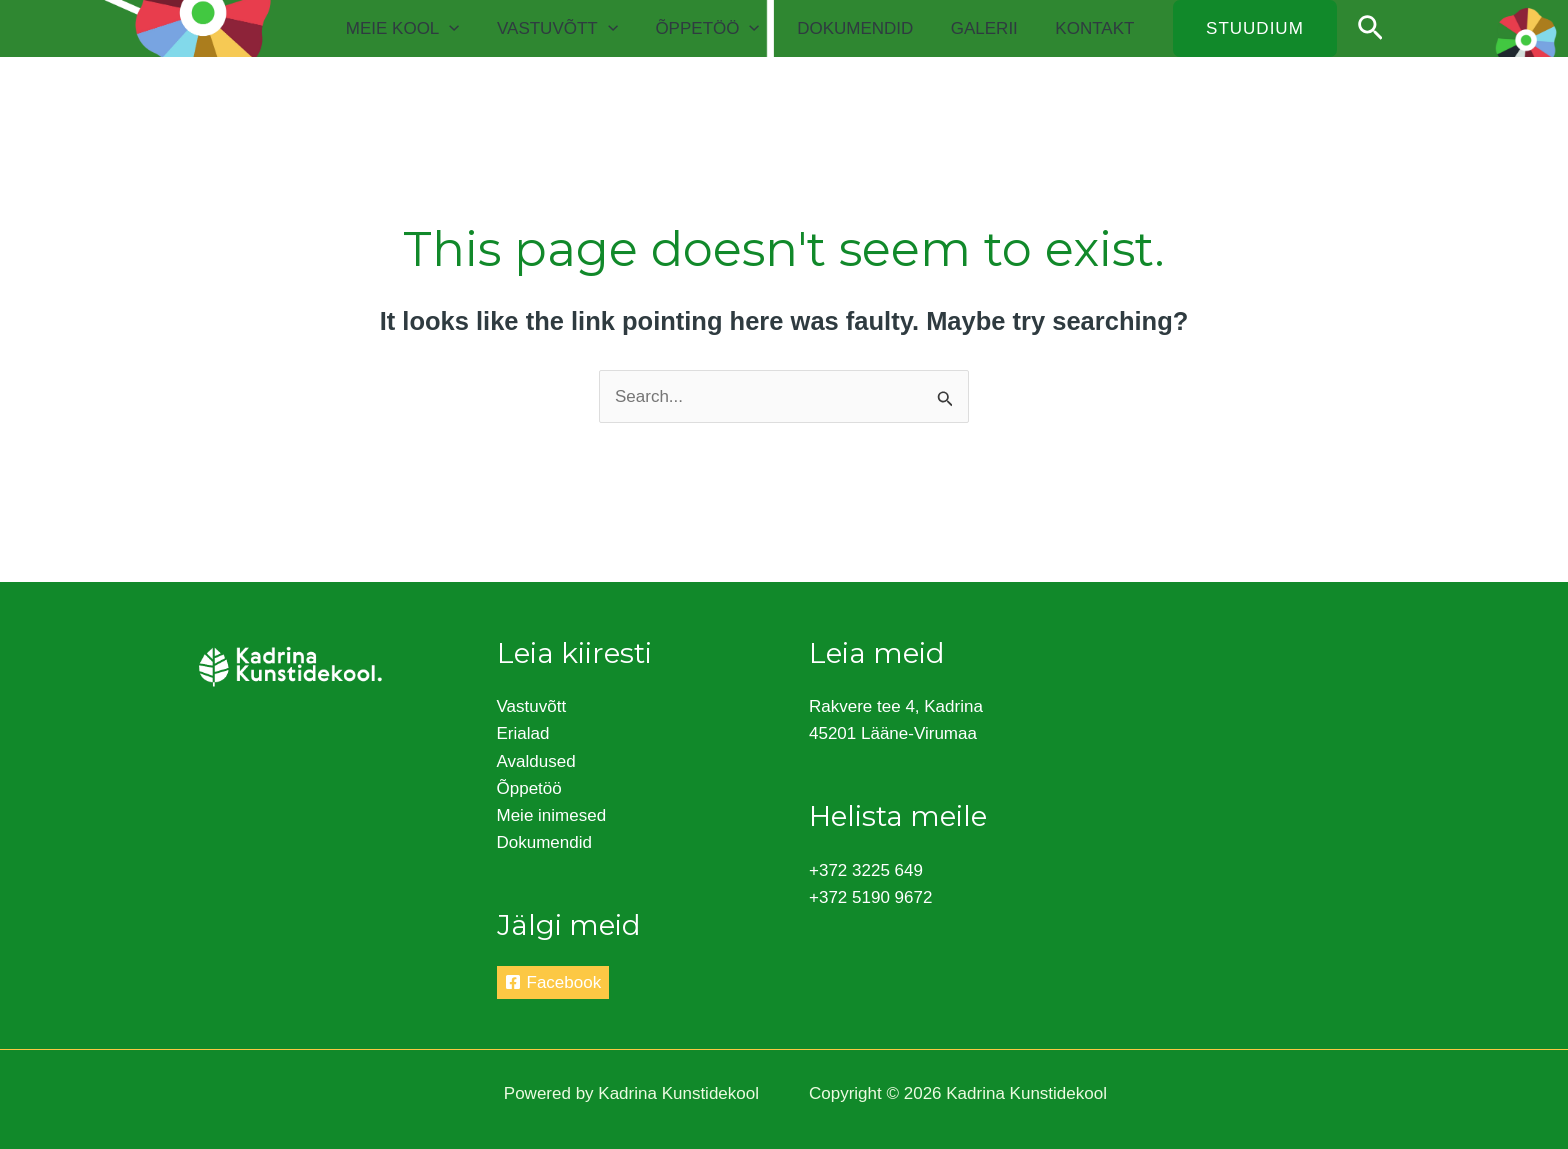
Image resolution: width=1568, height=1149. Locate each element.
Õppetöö (720, 28)
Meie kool (422, 28)
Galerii (989, 28)
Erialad (523, 733)
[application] (468, 28)
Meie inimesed (552, 815)
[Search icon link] (1370, 29)
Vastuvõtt (573, 28)
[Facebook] (553, 982)
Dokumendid (864, 28)
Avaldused (536, 761)
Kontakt (1096, 28)
